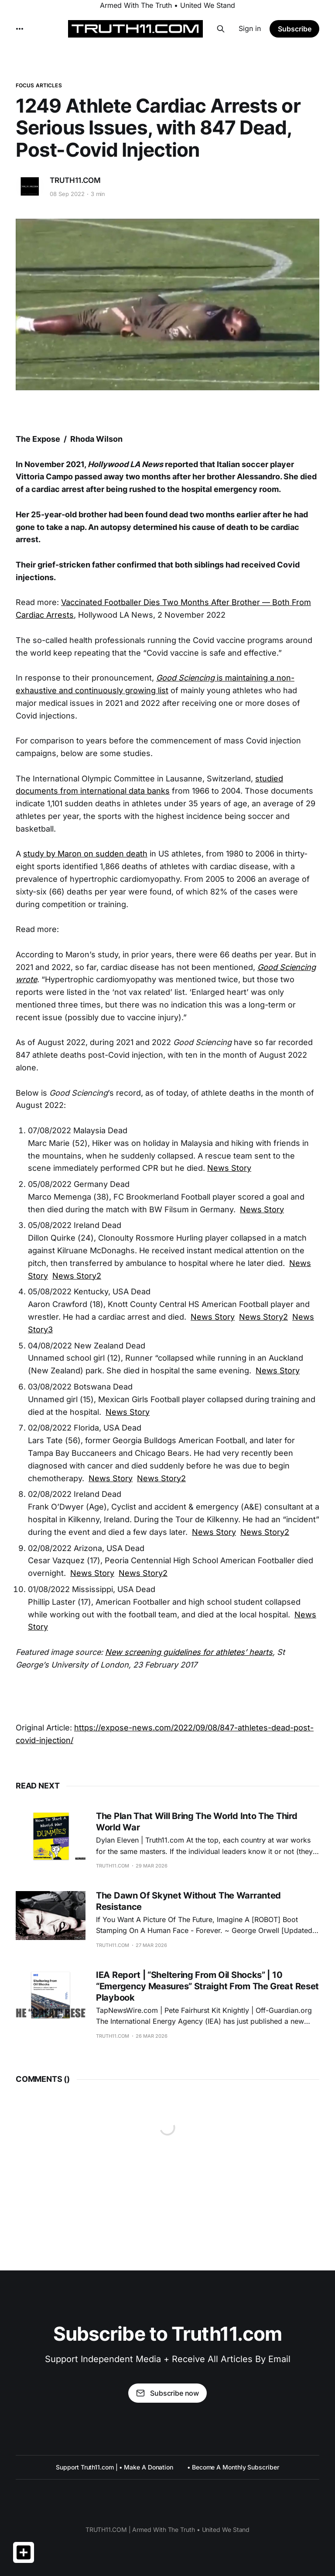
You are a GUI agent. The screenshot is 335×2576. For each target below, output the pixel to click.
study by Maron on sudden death (85, 853)
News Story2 (76, 1275)
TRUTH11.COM (75, 180)
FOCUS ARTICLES (39, 85)
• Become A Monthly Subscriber (233, 2467)
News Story (229, 1168)
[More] (19, 28)
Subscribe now (167, 2393)
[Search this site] (220, 28)
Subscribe (294, 28)
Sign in (250, 28)
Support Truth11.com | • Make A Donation (114, 2467)
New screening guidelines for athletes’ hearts (189, 1652)
